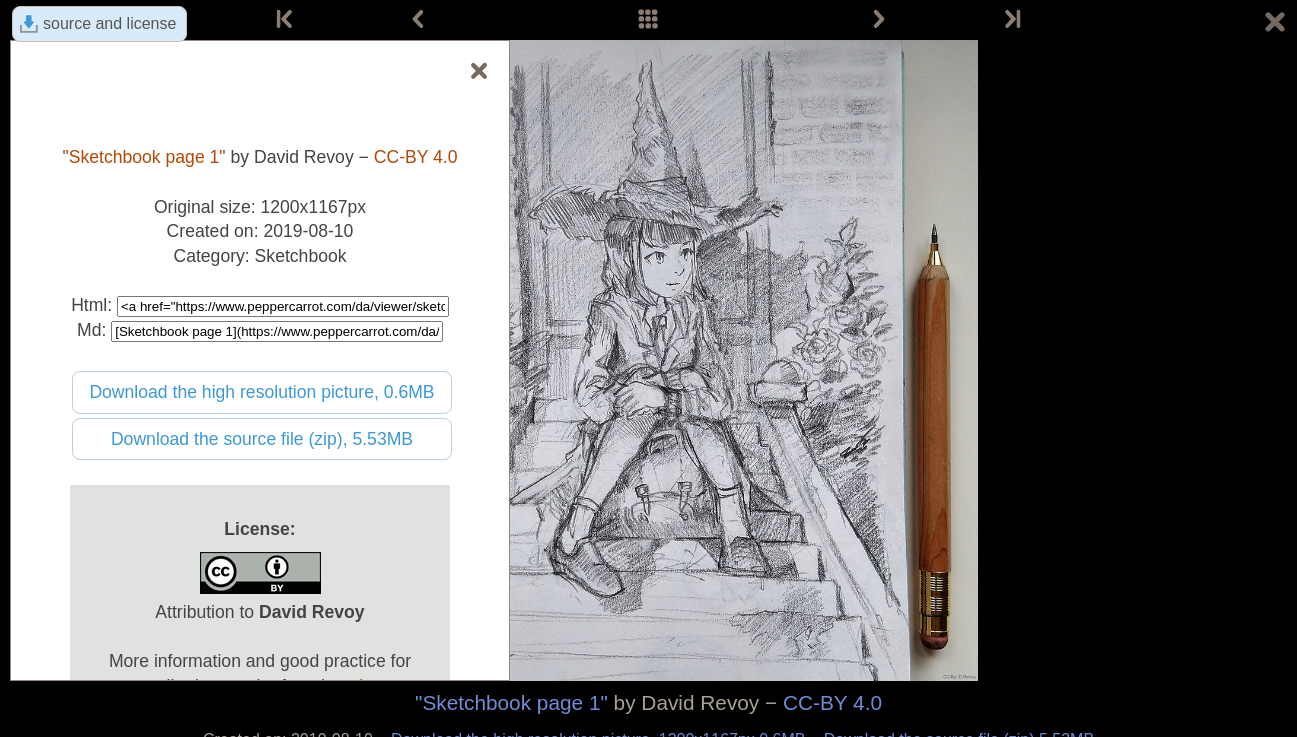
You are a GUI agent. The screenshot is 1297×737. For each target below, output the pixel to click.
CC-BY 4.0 (832, 702)
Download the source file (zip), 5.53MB (262, 439)
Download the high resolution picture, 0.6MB (261, 392)
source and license (109, 23)
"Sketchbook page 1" (511, 702)
